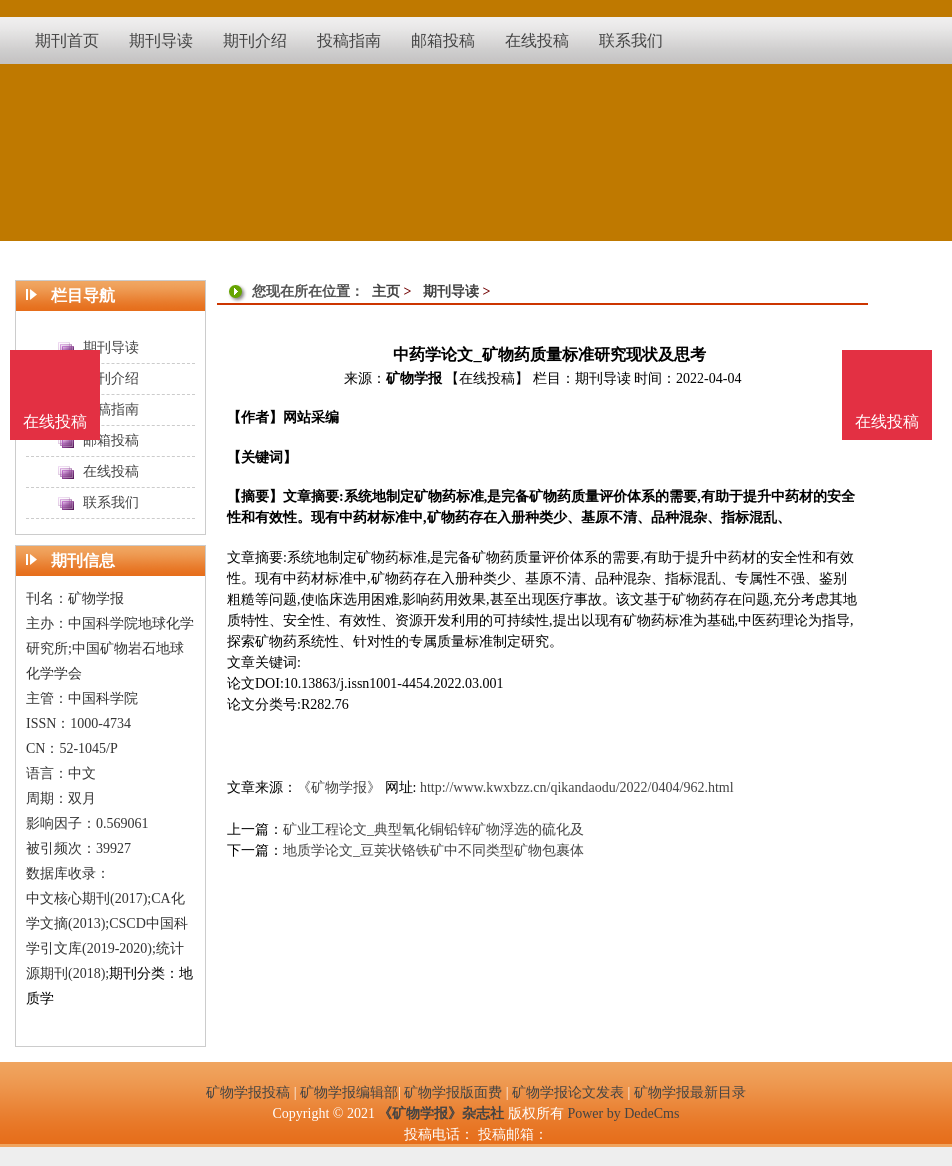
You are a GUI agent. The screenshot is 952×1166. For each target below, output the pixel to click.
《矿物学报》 (339, 787)
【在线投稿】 (487, 378)
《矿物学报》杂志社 (441, 1113)
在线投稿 (887, 421)
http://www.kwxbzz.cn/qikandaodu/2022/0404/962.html (577, 787)
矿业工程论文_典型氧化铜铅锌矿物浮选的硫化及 (433, 829)
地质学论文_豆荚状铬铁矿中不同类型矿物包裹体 (433, 850)
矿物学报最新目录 (690, 1092)
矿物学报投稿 (248, 1092)
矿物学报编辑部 (349, 1092)
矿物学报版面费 (453, 1092)
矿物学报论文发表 (568, 1092)
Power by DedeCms (623, 1113)
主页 (386, 291)
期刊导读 (451, 291)
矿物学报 (414, 378)
